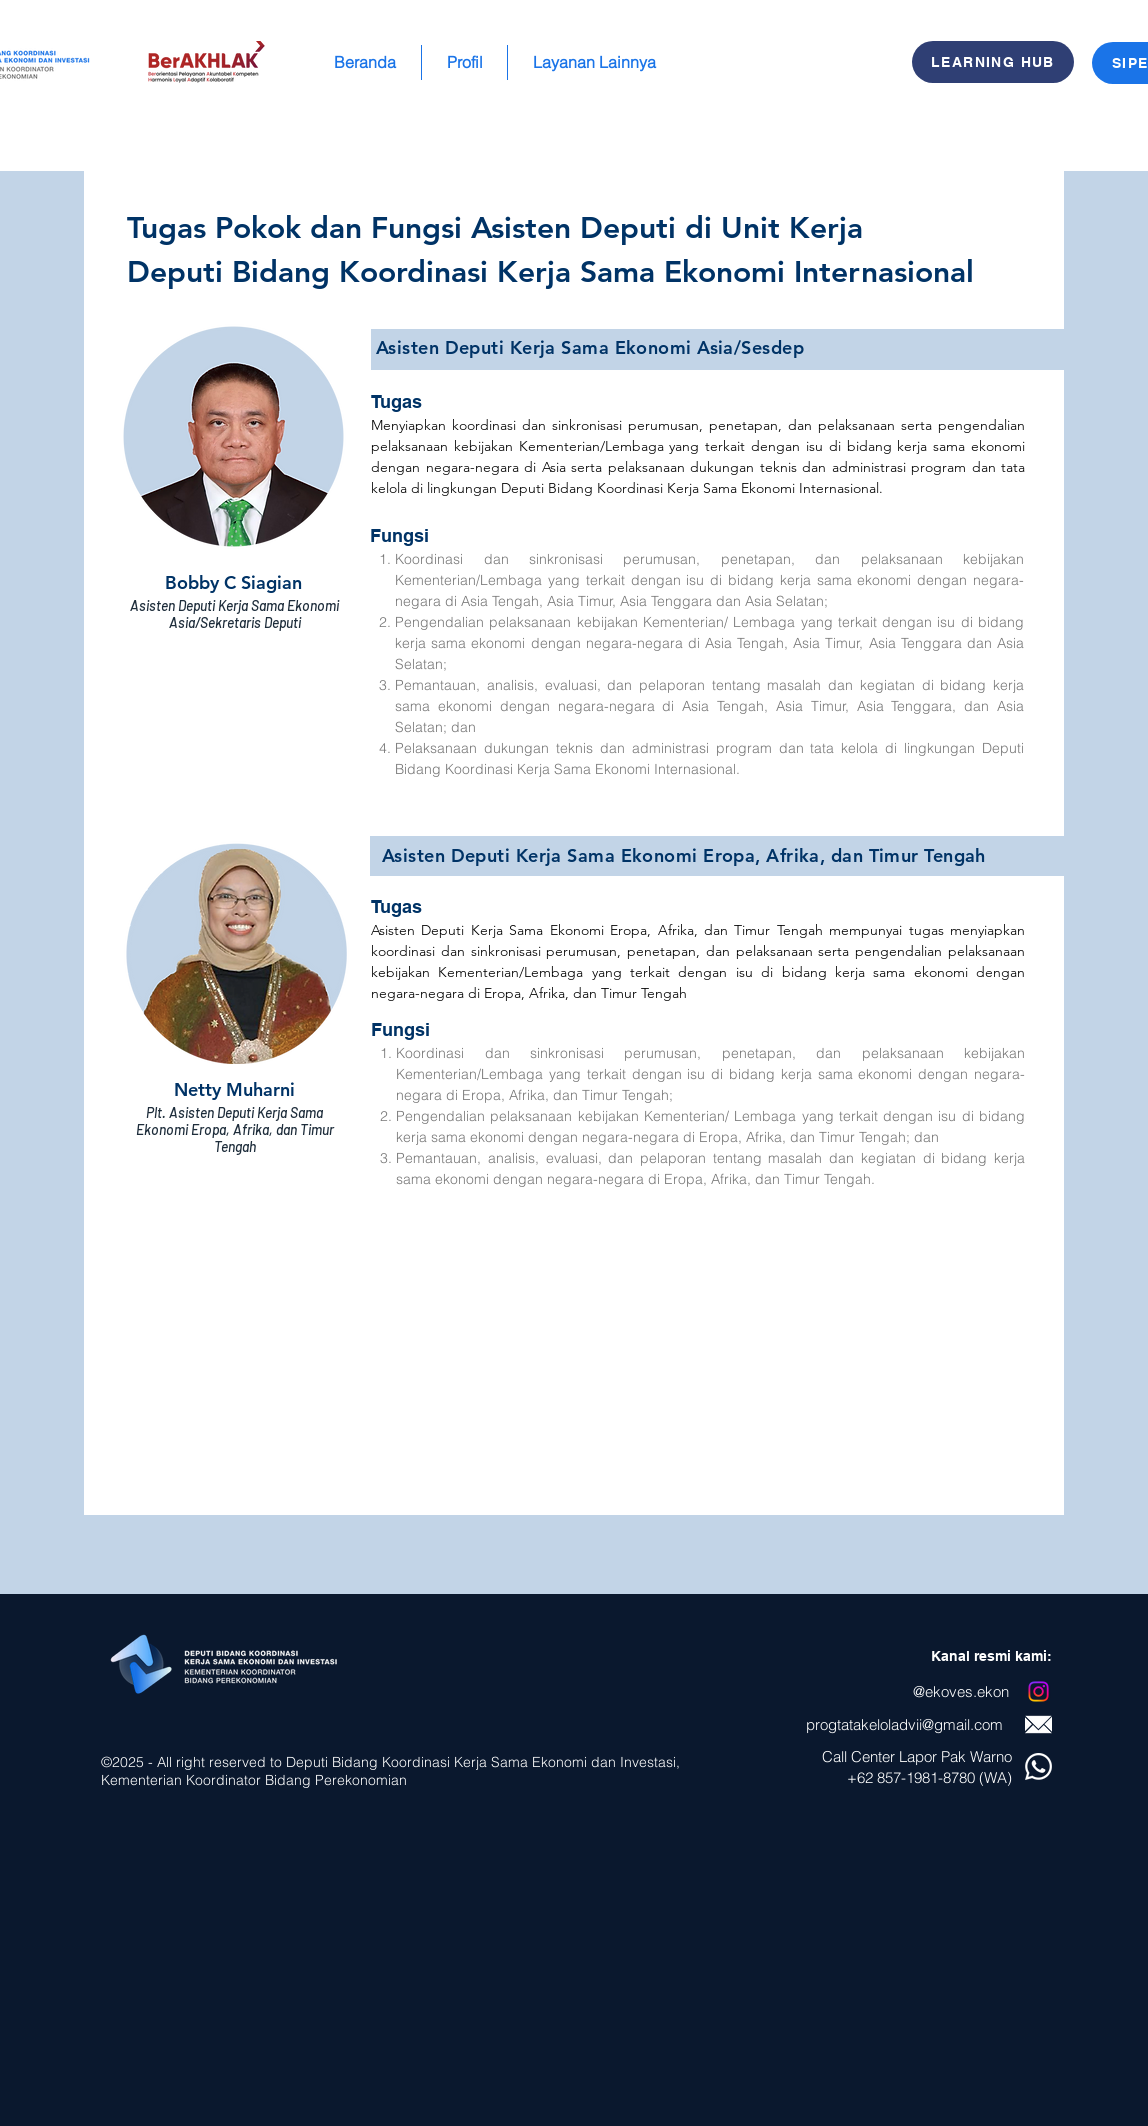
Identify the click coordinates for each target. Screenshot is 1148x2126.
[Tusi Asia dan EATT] (574, 1490)
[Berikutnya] (1046, 843)
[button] (464, 62)
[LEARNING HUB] (993, 62)
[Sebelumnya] (102, 843)
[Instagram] (1038, 1691)
